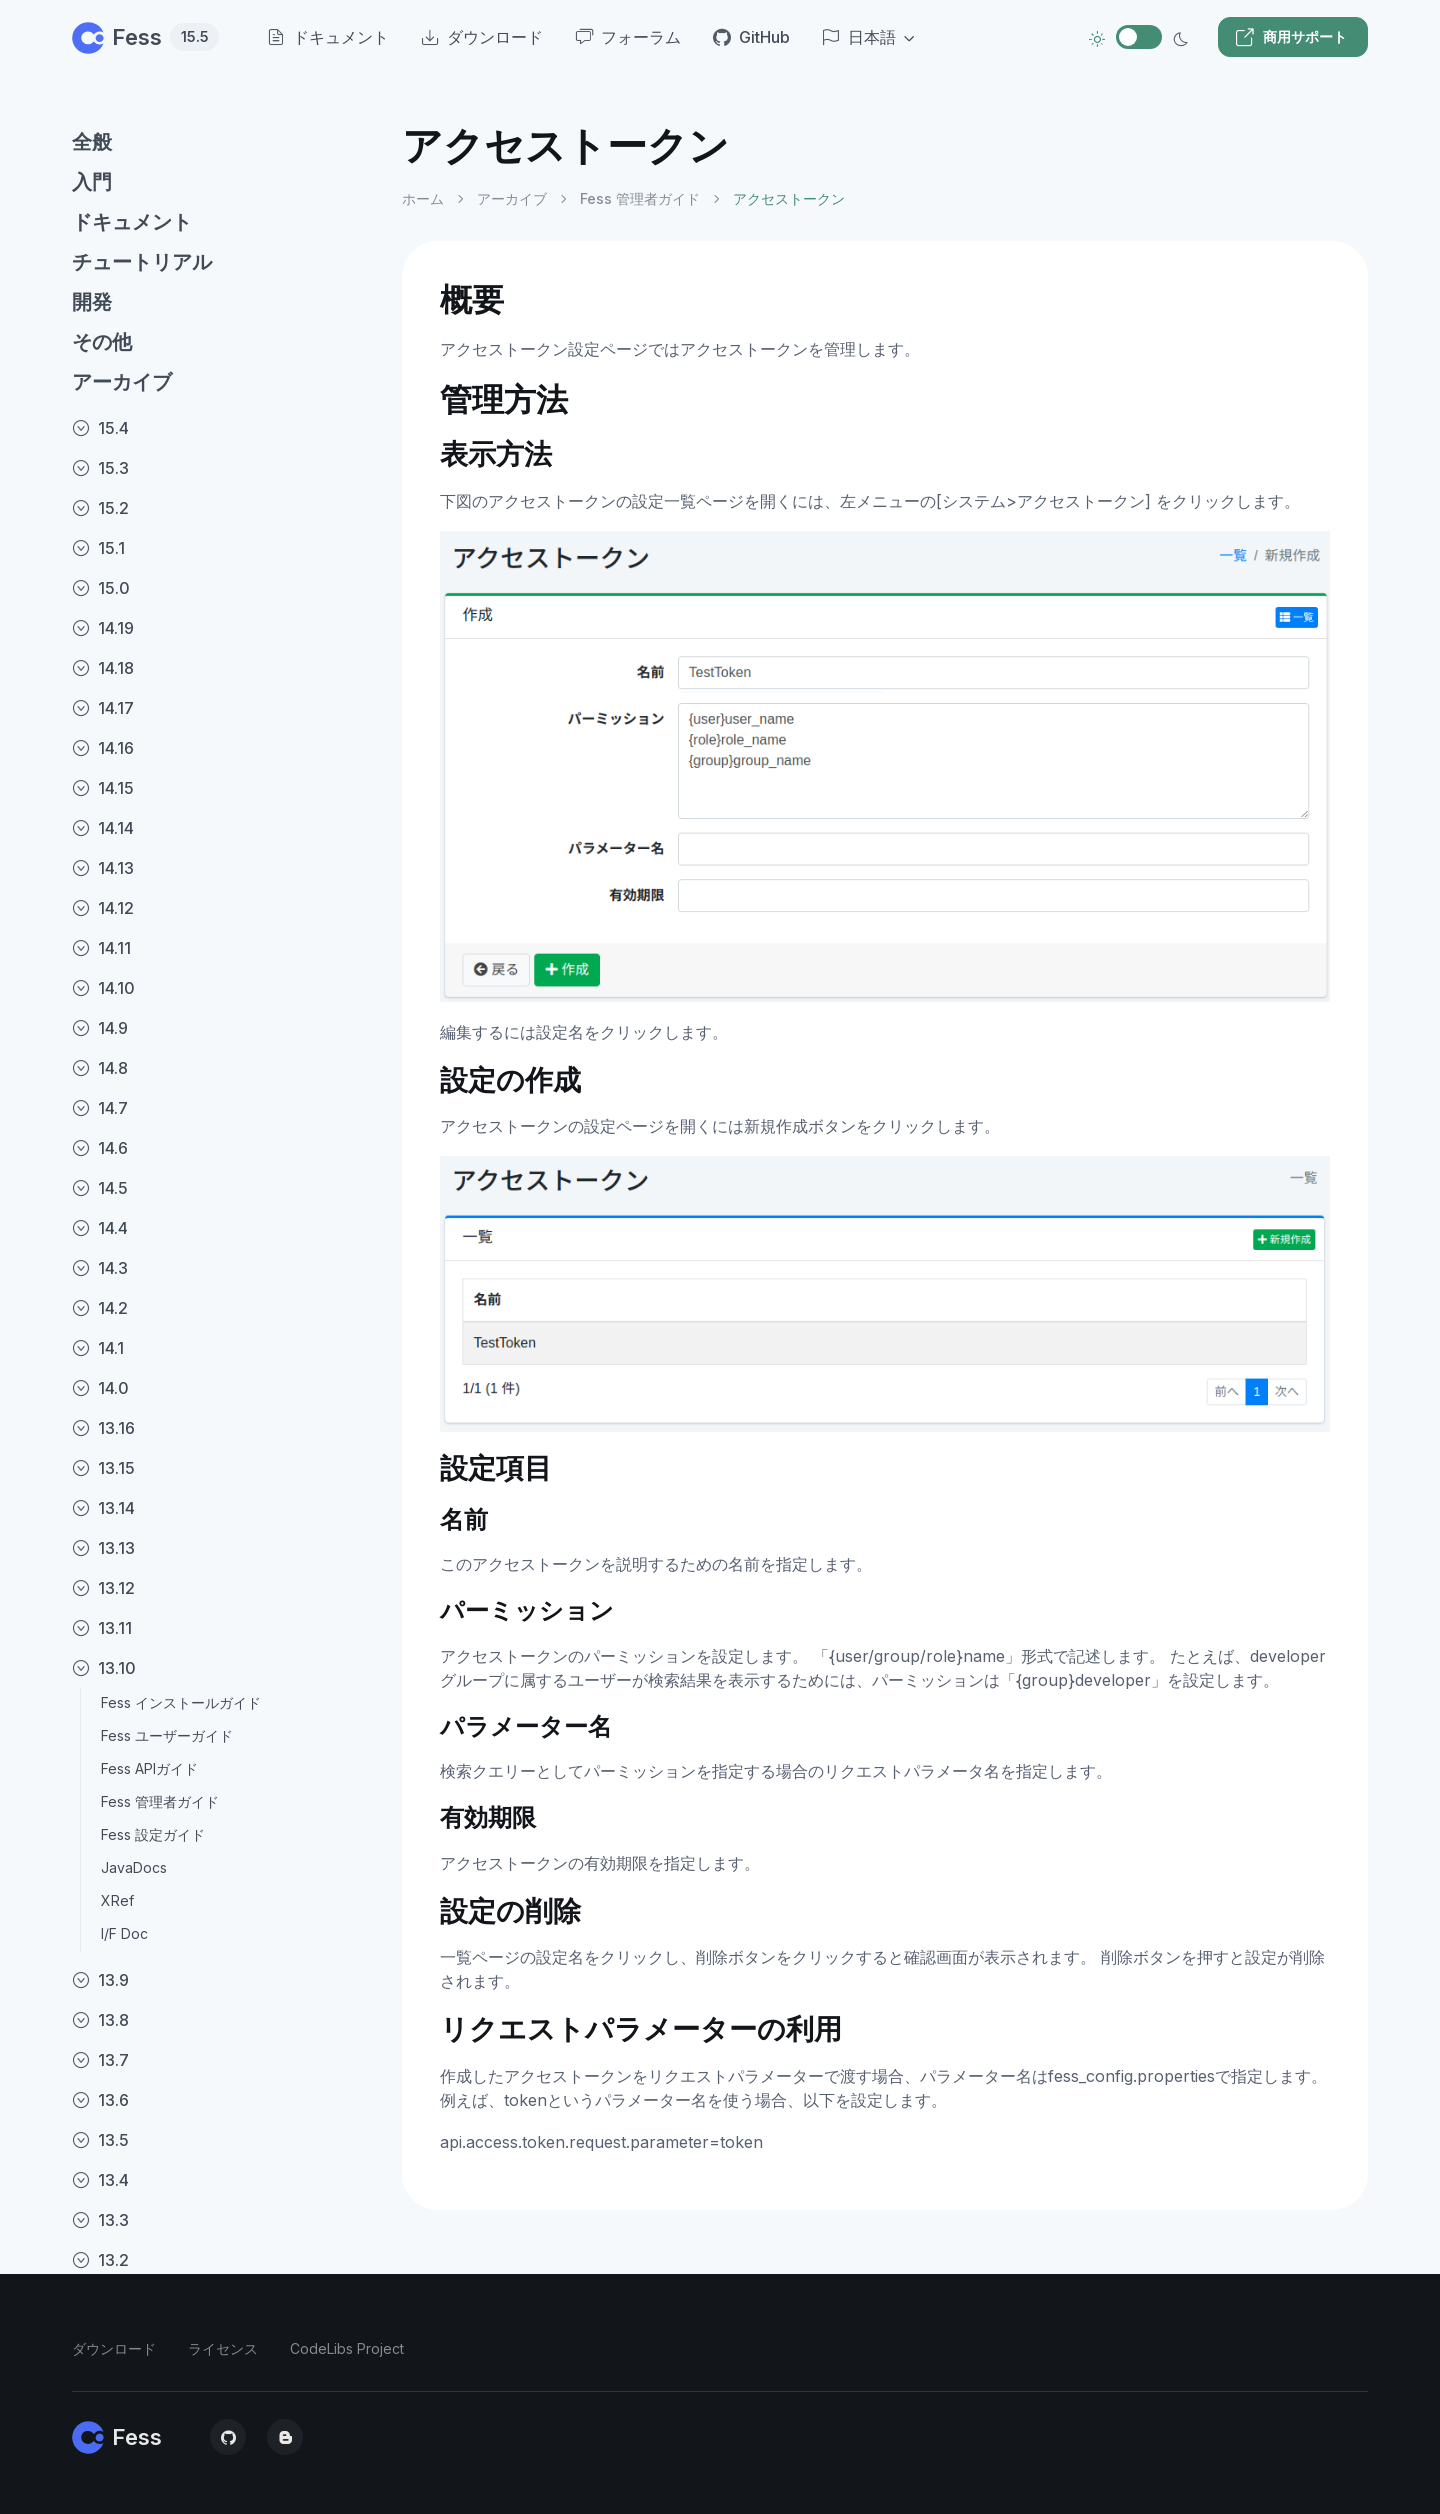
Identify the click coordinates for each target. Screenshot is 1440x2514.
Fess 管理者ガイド (160, 1801)
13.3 (100, 2220)
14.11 (101, 948)
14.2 (100, 1308)
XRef (117, 1900)
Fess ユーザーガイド (167, 1735)
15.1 (98, 548)
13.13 (103, 1548)
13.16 (103, 1428)
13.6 (100, 2100)
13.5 (100, 2140)
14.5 (100, 1188)
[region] (225, 1301)
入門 (92, 182)
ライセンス (223, 2348)
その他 (102, 342)
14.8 (100, 1068)
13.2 (100, 2260)
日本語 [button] (859, 37)
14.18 (103, 668)
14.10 (103, 988)
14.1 (98, 1348)
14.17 (103, 708)
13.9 (100, 1980)
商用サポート (1291, 37)
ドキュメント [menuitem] (328, 37)
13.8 (100, 2020)
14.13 (103, 868)
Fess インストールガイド (181, 1702)
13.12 (103, 1588)
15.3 (100, 468)
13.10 (104, 1668)
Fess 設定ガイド (153, 1834)
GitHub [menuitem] (751, 37)
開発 (92, 302)
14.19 (103, 628)
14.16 (103, 748)
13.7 (100, 2060)
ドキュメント (132, 222)
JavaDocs (134, 1867)
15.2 (100, 508)
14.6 (100, 1148)
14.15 (103, 788)
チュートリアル (142, 262)
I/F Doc (124, 1933)
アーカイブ (122, 382)
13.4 (100, 2180)
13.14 (103, 1508)
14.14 (103, 828)
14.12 (103, 908)
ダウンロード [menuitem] (482, 37)
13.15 (103, 1468)
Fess (145, 37)
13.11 (102, 1628)
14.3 (100, 1268)
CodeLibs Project (347, 2348)
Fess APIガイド (149, 1768)
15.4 (100, 428)
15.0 (101, 588)
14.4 (100, 1228)
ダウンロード (114, 2348)
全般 (92, 142)
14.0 (100, 1388)
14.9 (100, 1028)
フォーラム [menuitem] (628, 37)
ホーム (423, 198)
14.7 (100, 1108)
